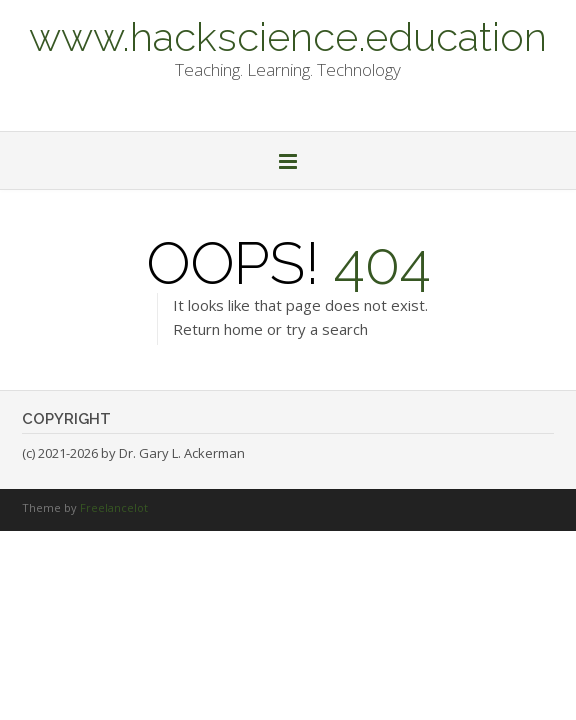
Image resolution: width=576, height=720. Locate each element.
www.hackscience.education (288, 35)
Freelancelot (114, 507)
